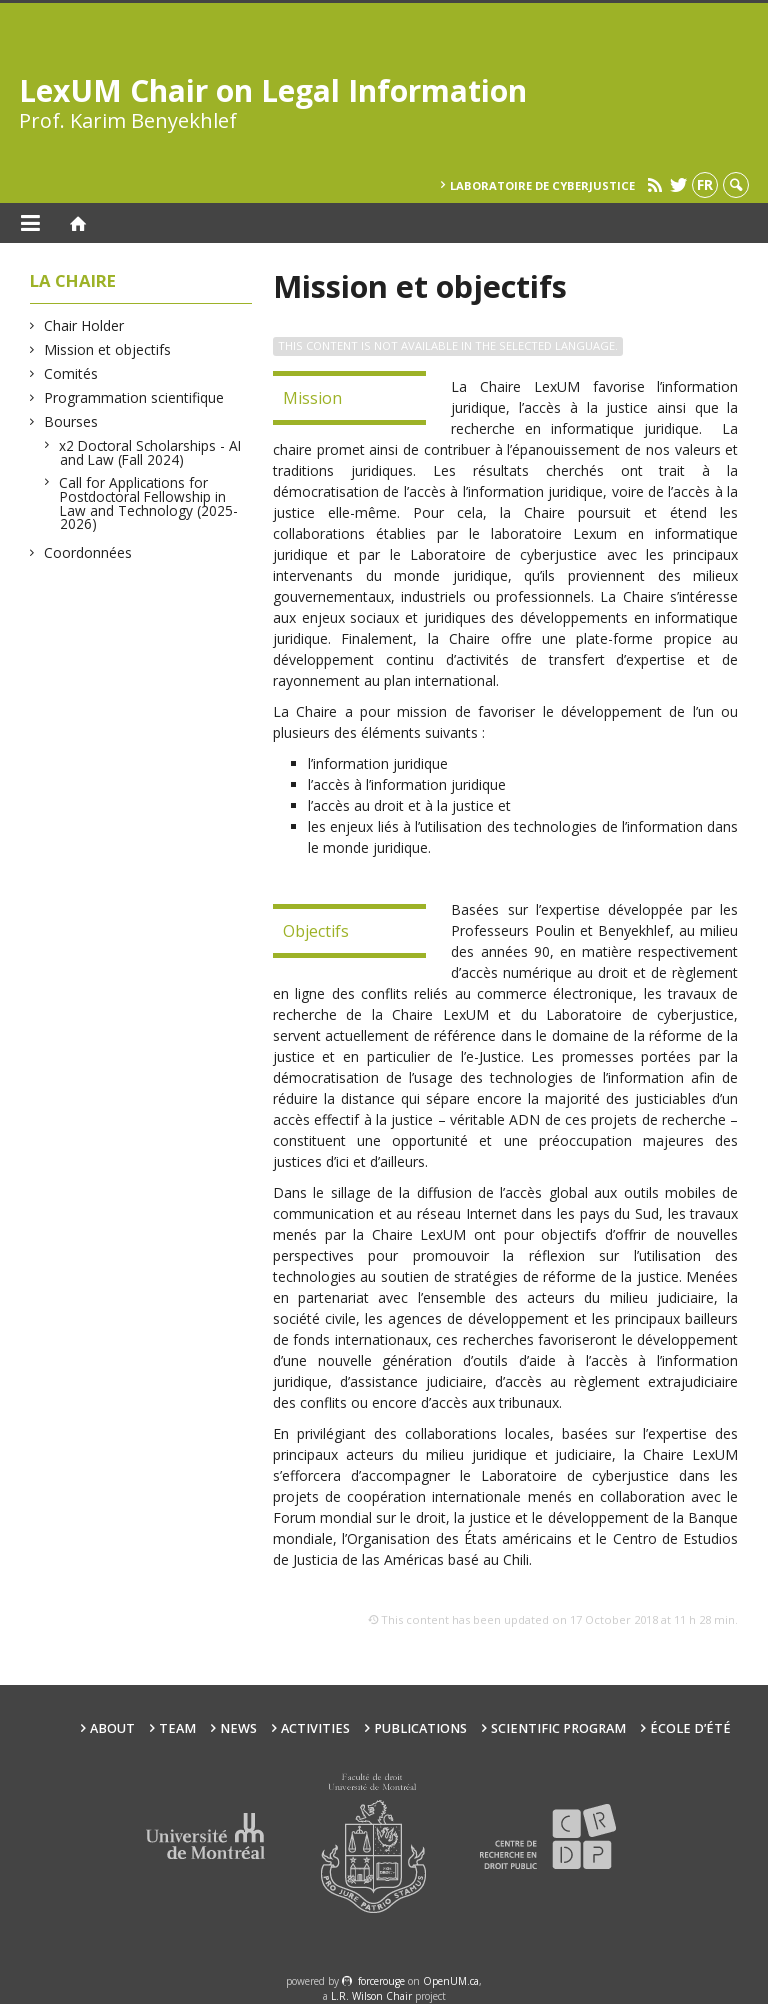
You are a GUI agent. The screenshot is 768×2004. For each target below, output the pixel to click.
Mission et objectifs (108, 349)
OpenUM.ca (451, 1981)
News (238, 1728)
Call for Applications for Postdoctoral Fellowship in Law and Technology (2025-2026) (149, 503)
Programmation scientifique (134, 397)
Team (177, 1728)
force (381, 1981)
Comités (71, 373)
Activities (315, 1728)
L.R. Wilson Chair (371, 1996)
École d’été (690, 1728)
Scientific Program (558, 1728)
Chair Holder (84, 325)
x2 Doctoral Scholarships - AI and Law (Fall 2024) (150, 452)
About (112, 1728)
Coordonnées (88, 552)
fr (705, 184)
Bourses (71, 421)
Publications (420, 1728)
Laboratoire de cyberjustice (542, 185)
